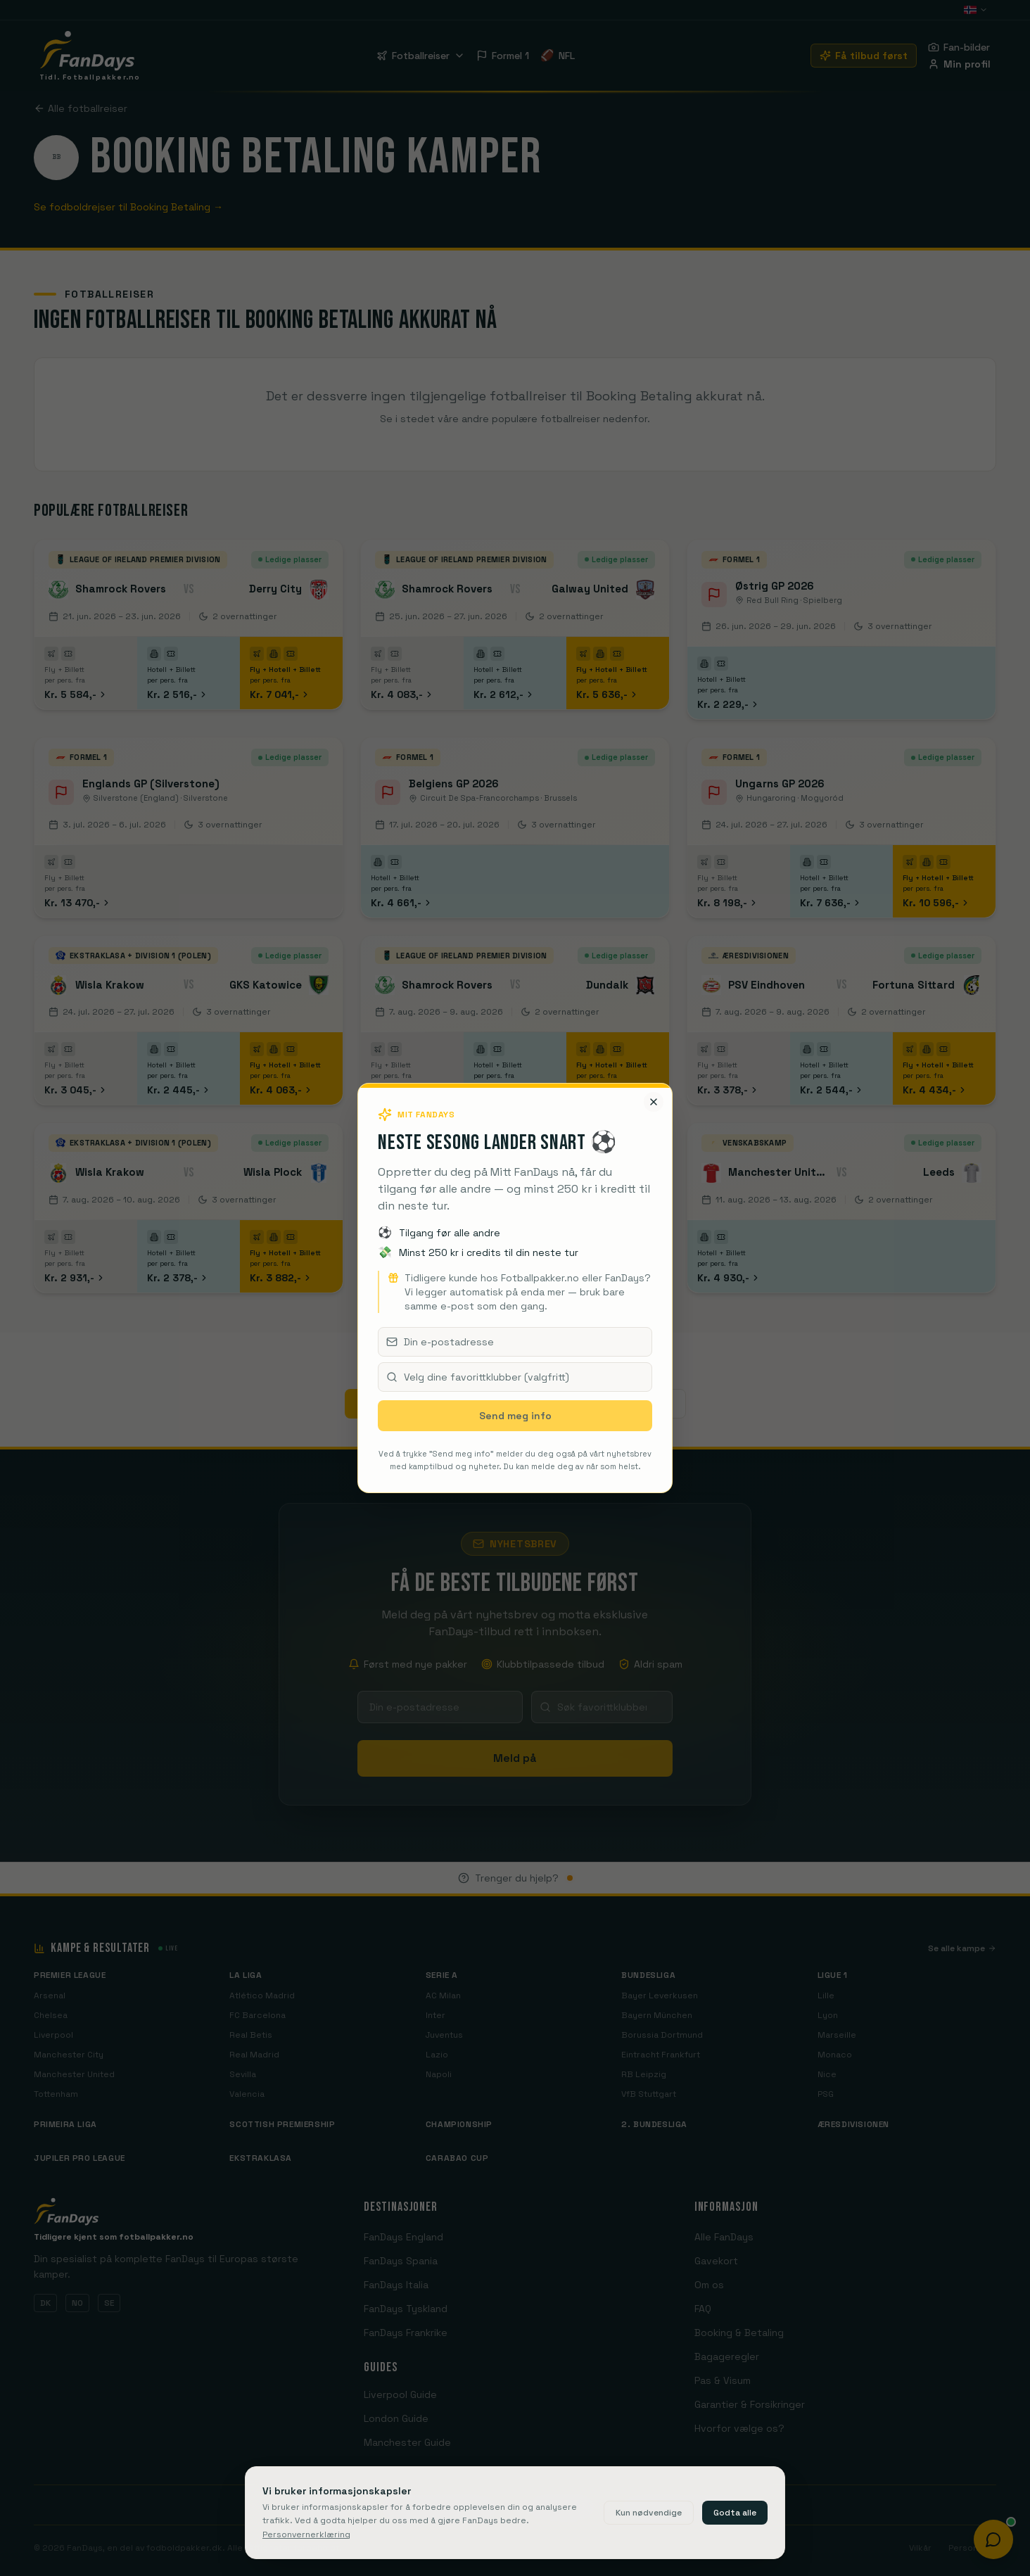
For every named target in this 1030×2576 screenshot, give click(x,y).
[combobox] (515, 1377)
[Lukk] (653, 1102)
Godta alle (734, 2512)
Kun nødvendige (649, 2512)
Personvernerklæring (306, 2534)
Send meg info (515, 1415)
